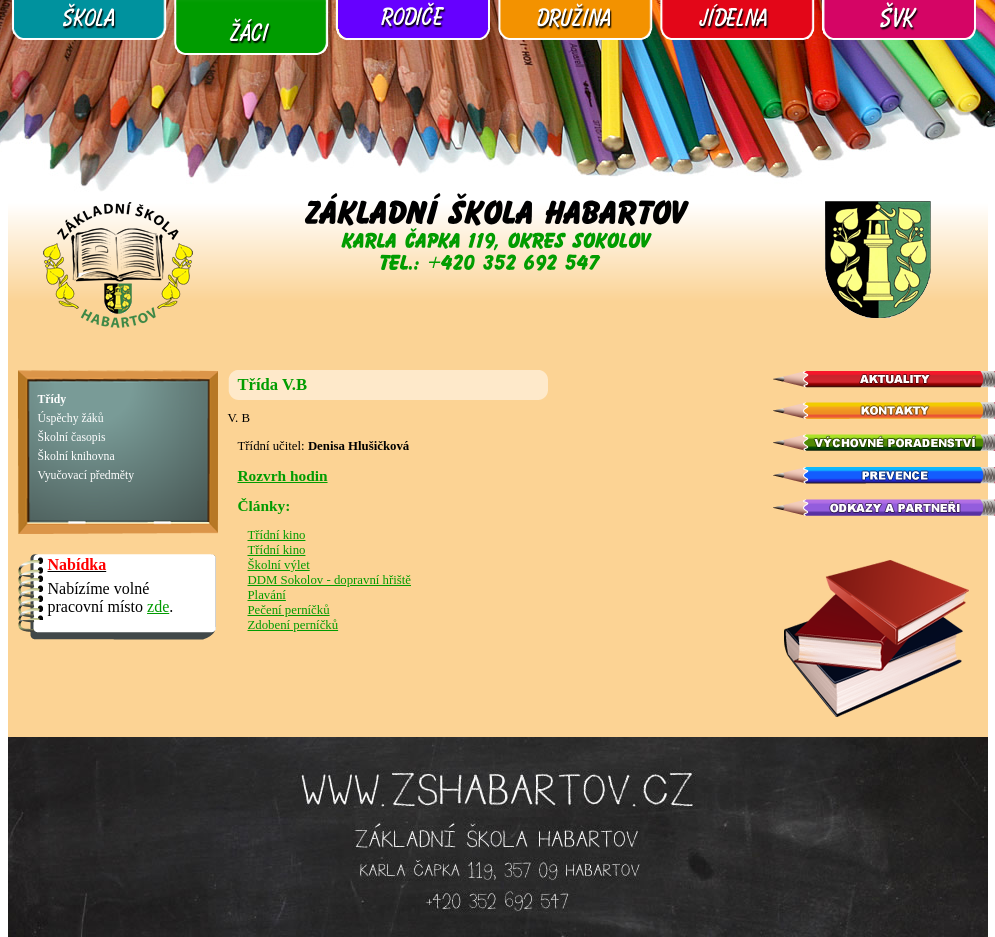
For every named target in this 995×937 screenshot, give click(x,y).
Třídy (52, 399)
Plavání (267, 595)
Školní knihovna (76, 456)
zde (158, 606)
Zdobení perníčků (293, 625)
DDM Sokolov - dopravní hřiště (330, 580)
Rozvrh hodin (283, 475)
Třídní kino (277, 535)
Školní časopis (72, 437)
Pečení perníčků (289, 610)
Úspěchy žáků (71, 418)
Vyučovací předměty (86, 475)
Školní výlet (279, 565)
